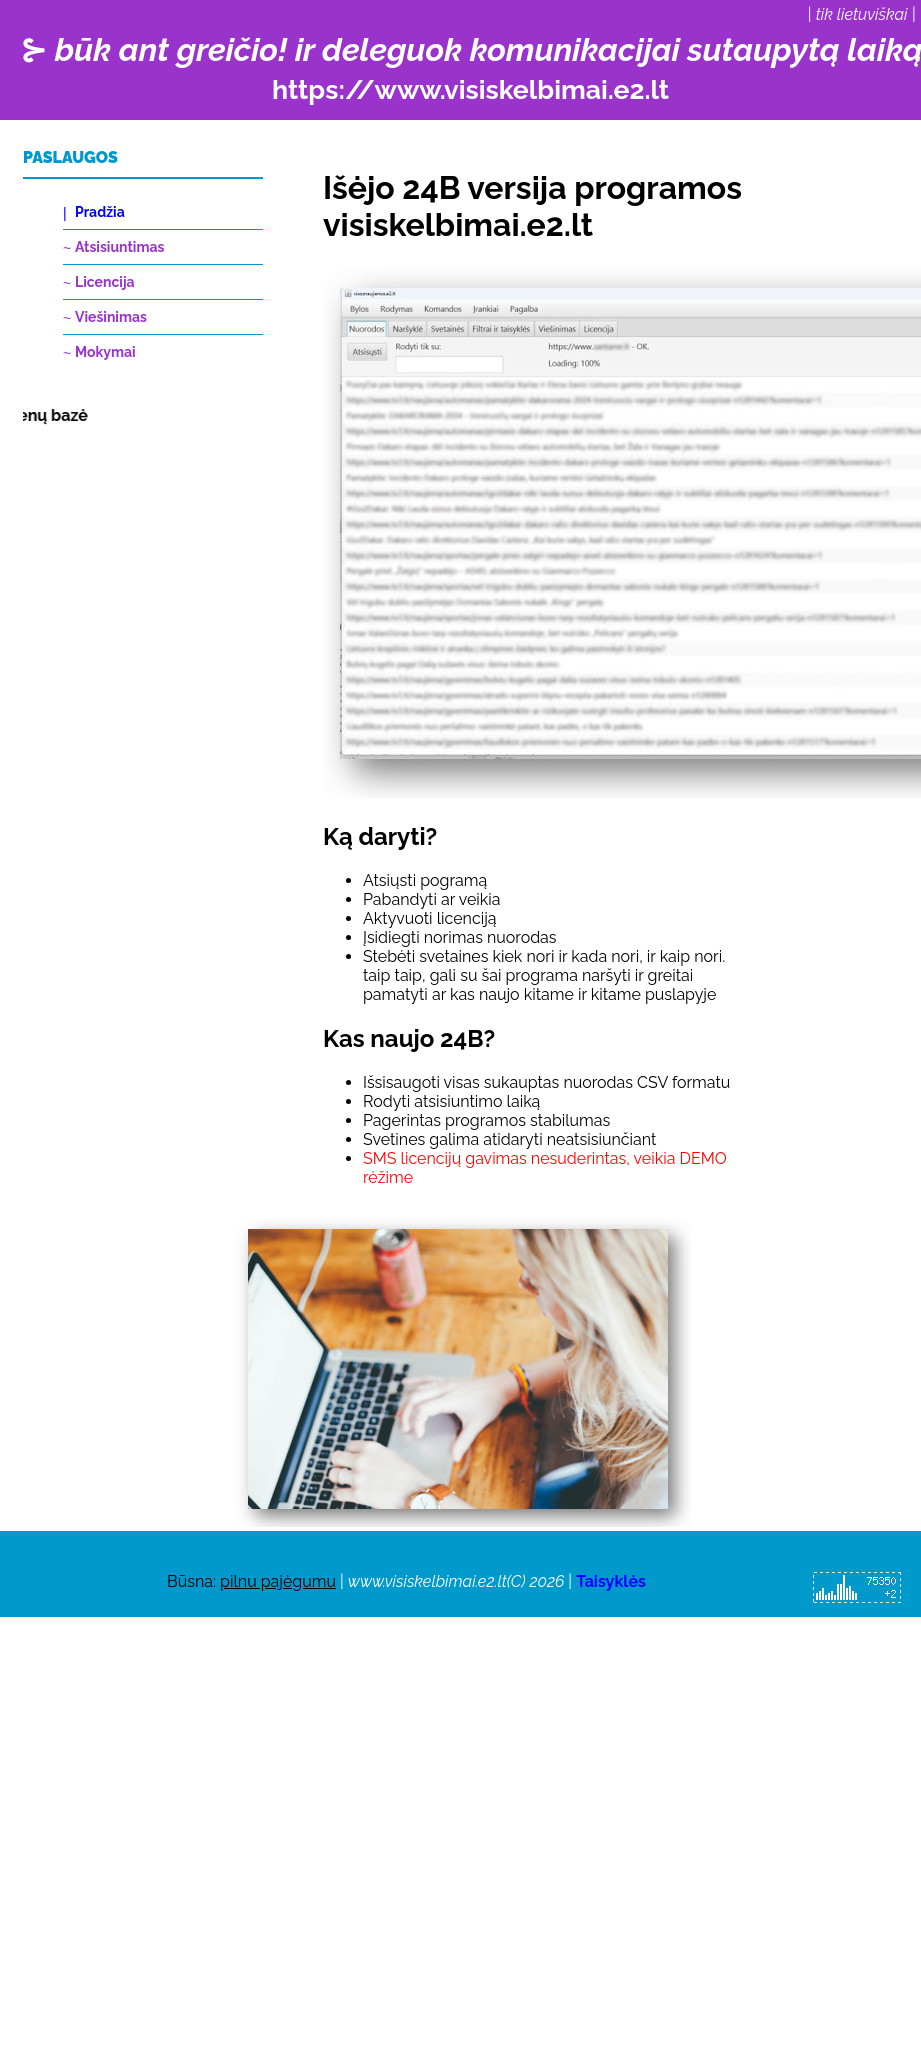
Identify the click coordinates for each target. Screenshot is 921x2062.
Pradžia (100, 212)
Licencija (105, 282)
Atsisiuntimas (119, 247)
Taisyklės (611, 1581)
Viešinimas (111, 317)
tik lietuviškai (862, 14)
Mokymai (105, 352)
